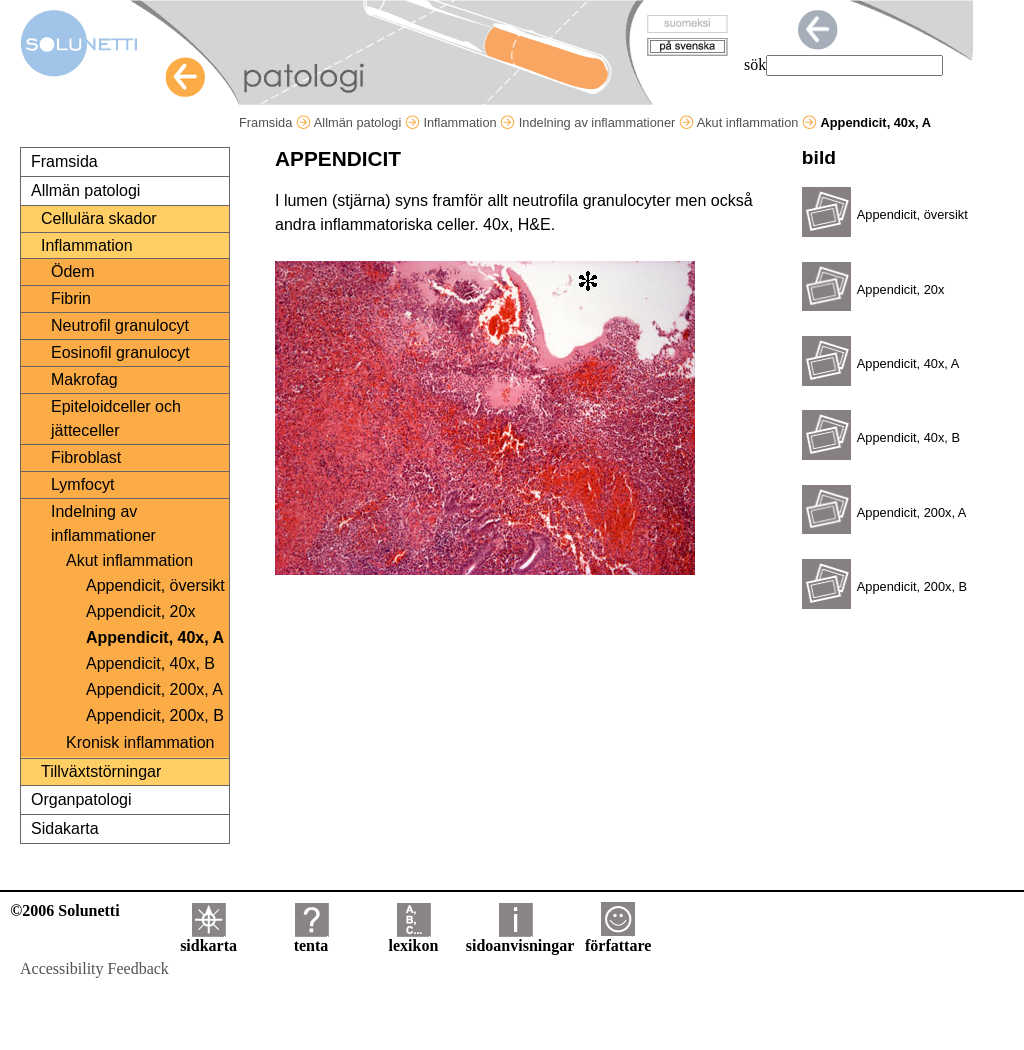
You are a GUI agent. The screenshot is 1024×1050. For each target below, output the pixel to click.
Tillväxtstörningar (101, 771)
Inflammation (469, 122)
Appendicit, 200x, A (154, 689)
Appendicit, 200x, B (155, 715)
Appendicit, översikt (155, 585)
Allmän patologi (367, 122)
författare (618, 938)
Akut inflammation (757, 122)
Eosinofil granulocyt (120, 352)
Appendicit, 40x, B (150, 663)
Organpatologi (81, 799)
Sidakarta (65, 828)
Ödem (73, 271)
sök (755, 64)
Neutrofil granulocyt (120, 325)
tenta (311, 938)
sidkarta (208, 938)
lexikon (413, 938)
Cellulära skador (99, 218)
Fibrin (71, 298)
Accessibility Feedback (94, 968)
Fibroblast (86, 457)
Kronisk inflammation (140, 742)
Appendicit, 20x (140, 611)
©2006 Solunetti (64, 910)
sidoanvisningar (520, 938)
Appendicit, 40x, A (155, 637)
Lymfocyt (82, 484)
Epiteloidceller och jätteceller (116, 418)
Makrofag (84, 379)
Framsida (275, 122)
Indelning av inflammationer (606, 122)
